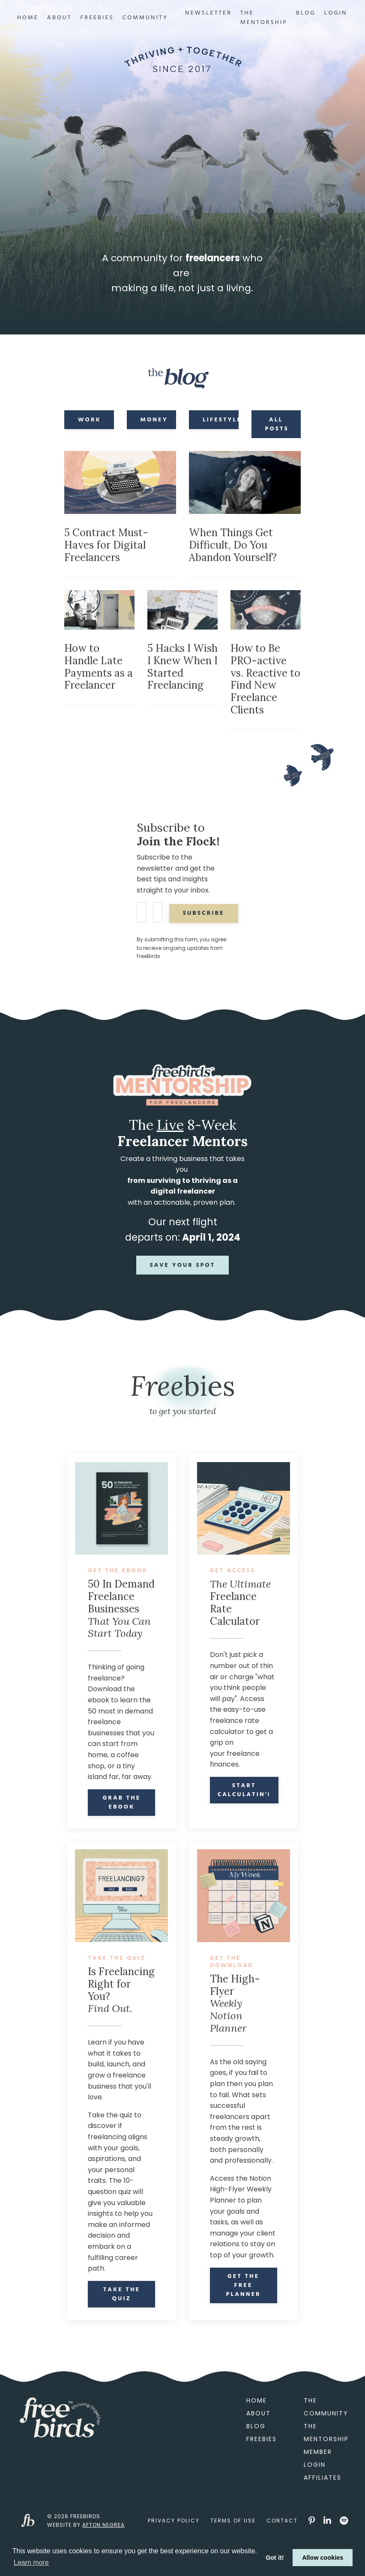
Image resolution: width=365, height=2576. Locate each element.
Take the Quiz (122, 2329)
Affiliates (321, 2513)
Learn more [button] (31, 2562)
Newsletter (208, 13)
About (59, 18)
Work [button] (89, 426)
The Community (321, 2442)
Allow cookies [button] (322, 2557)
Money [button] (154, 426)
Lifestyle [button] (221, 426)
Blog (306, 13)
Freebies (97, 18)
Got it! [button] (275, 2557)
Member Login (317, 2493)
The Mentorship (263, 18)
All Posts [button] (277, 430)
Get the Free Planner (243, 2308)
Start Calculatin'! (244, 1801)
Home (28, 18)
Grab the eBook (121, 1826)
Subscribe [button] (207, 924)
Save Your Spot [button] (182, 1277)
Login (335, 13)
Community (145, 18)
